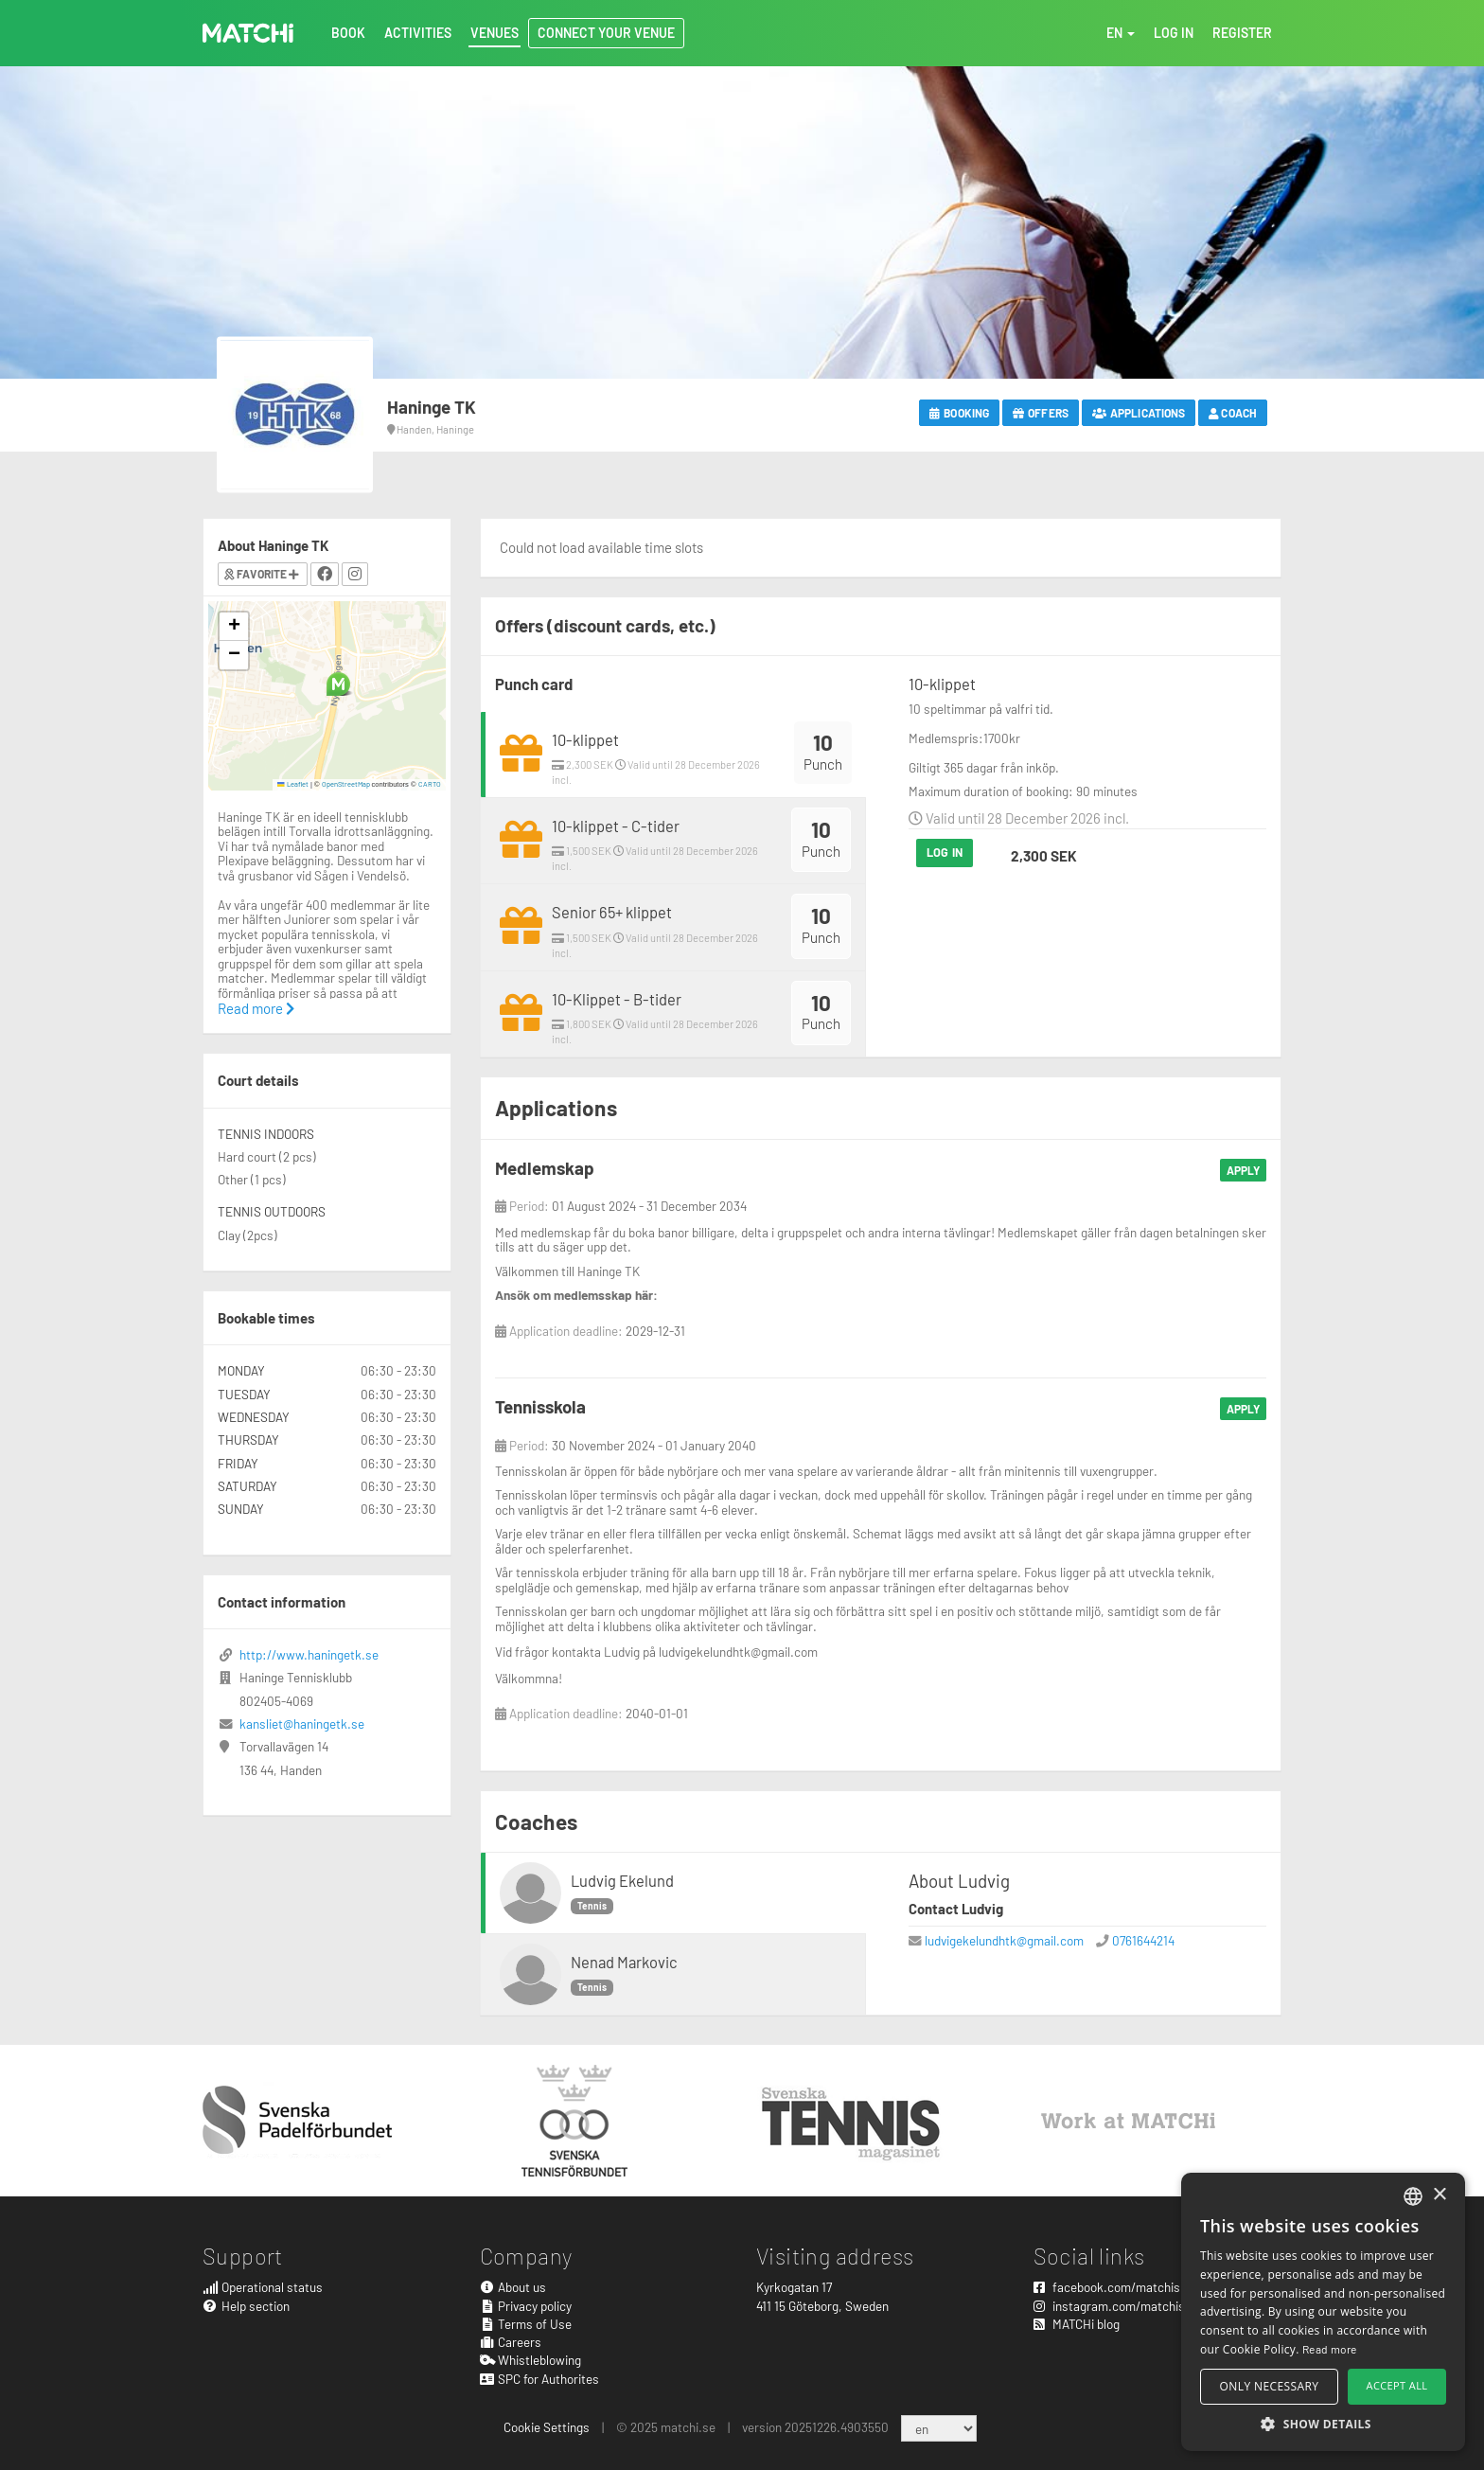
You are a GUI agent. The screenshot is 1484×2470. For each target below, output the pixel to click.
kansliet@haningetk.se (301, 1723)
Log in (945, 852)
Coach (1233, 412)
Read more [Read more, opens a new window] (1329, 2348)
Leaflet (293, 784)
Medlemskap (544, 1168)
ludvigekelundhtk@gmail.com (1004, 1940)
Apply (1244, 1170)
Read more (256, 1008)
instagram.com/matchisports (1124, 2306)
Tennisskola (540, 1406)
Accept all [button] (1397, 2385)
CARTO (429, 784)
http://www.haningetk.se (309, 1654)
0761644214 (1143, 1940)
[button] (338, 684)
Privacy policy (526, 2306)
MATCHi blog (1077, 2324)
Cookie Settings (547, 2427)
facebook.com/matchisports (1122, 2287)
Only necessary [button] (1269, 2386)
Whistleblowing (531, 2360)
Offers (1041, 412)
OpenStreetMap (346, 784)
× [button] (1439, 2195)
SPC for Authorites (540, 2379)
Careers (511, 2342)
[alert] (1323, 2312)
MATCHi (248, 33)
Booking (959, 412)
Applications (1138, 412)
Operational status (263, 2287)
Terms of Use (526, 2324)
